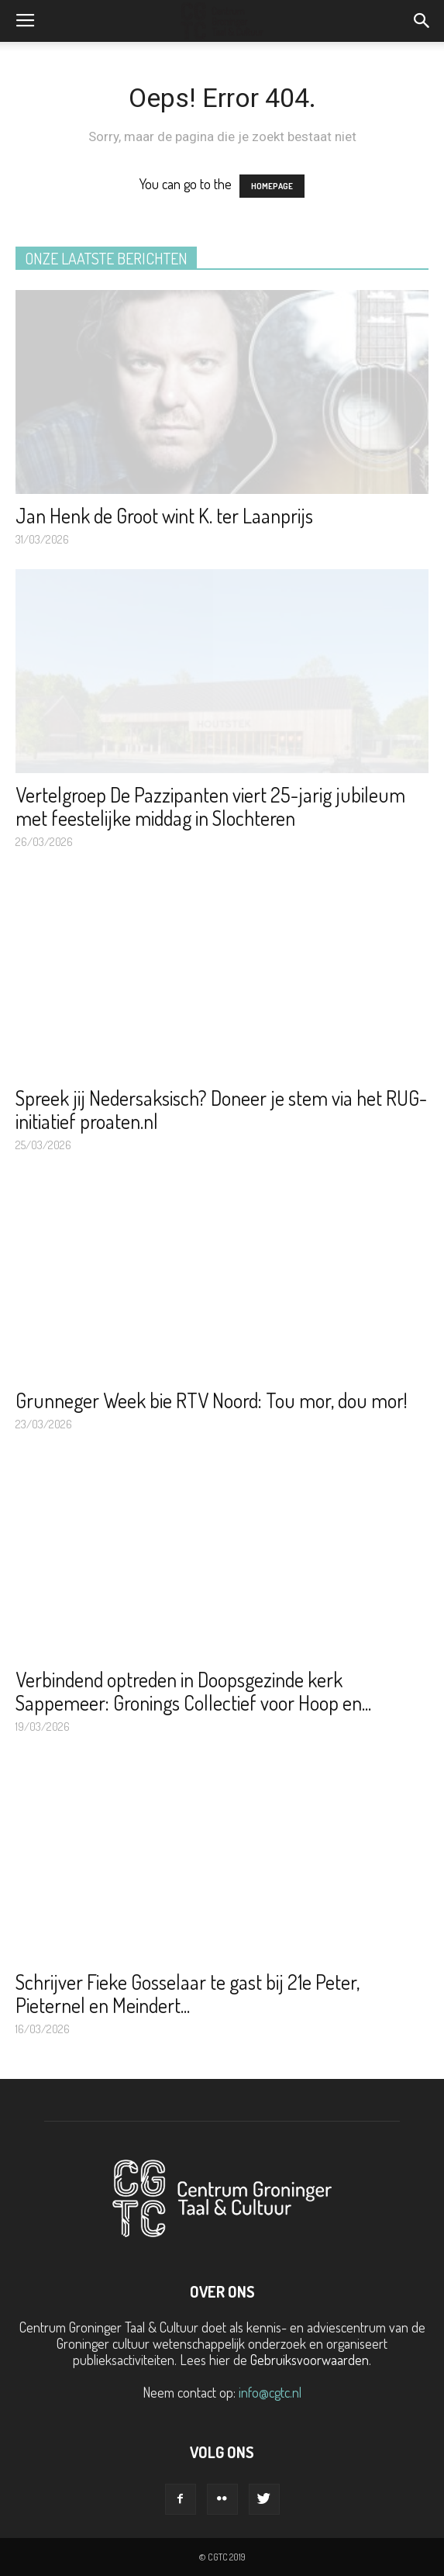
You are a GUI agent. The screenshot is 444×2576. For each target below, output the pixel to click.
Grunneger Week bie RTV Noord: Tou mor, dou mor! (211, 1400)
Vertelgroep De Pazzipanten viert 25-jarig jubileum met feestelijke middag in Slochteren (210, 806)
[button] (422, 21)
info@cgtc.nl (270, 2392)
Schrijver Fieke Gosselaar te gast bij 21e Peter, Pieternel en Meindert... (187, 1993)
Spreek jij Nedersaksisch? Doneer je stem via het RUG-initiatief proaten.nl (221, 1109)
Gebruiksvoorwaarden (309, 2359)
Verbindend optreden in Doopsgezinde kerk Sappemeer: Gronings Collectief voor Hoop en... (193, 1690)
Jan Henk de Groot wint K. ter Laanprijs (164, 515)
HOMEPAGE (272, 186)
